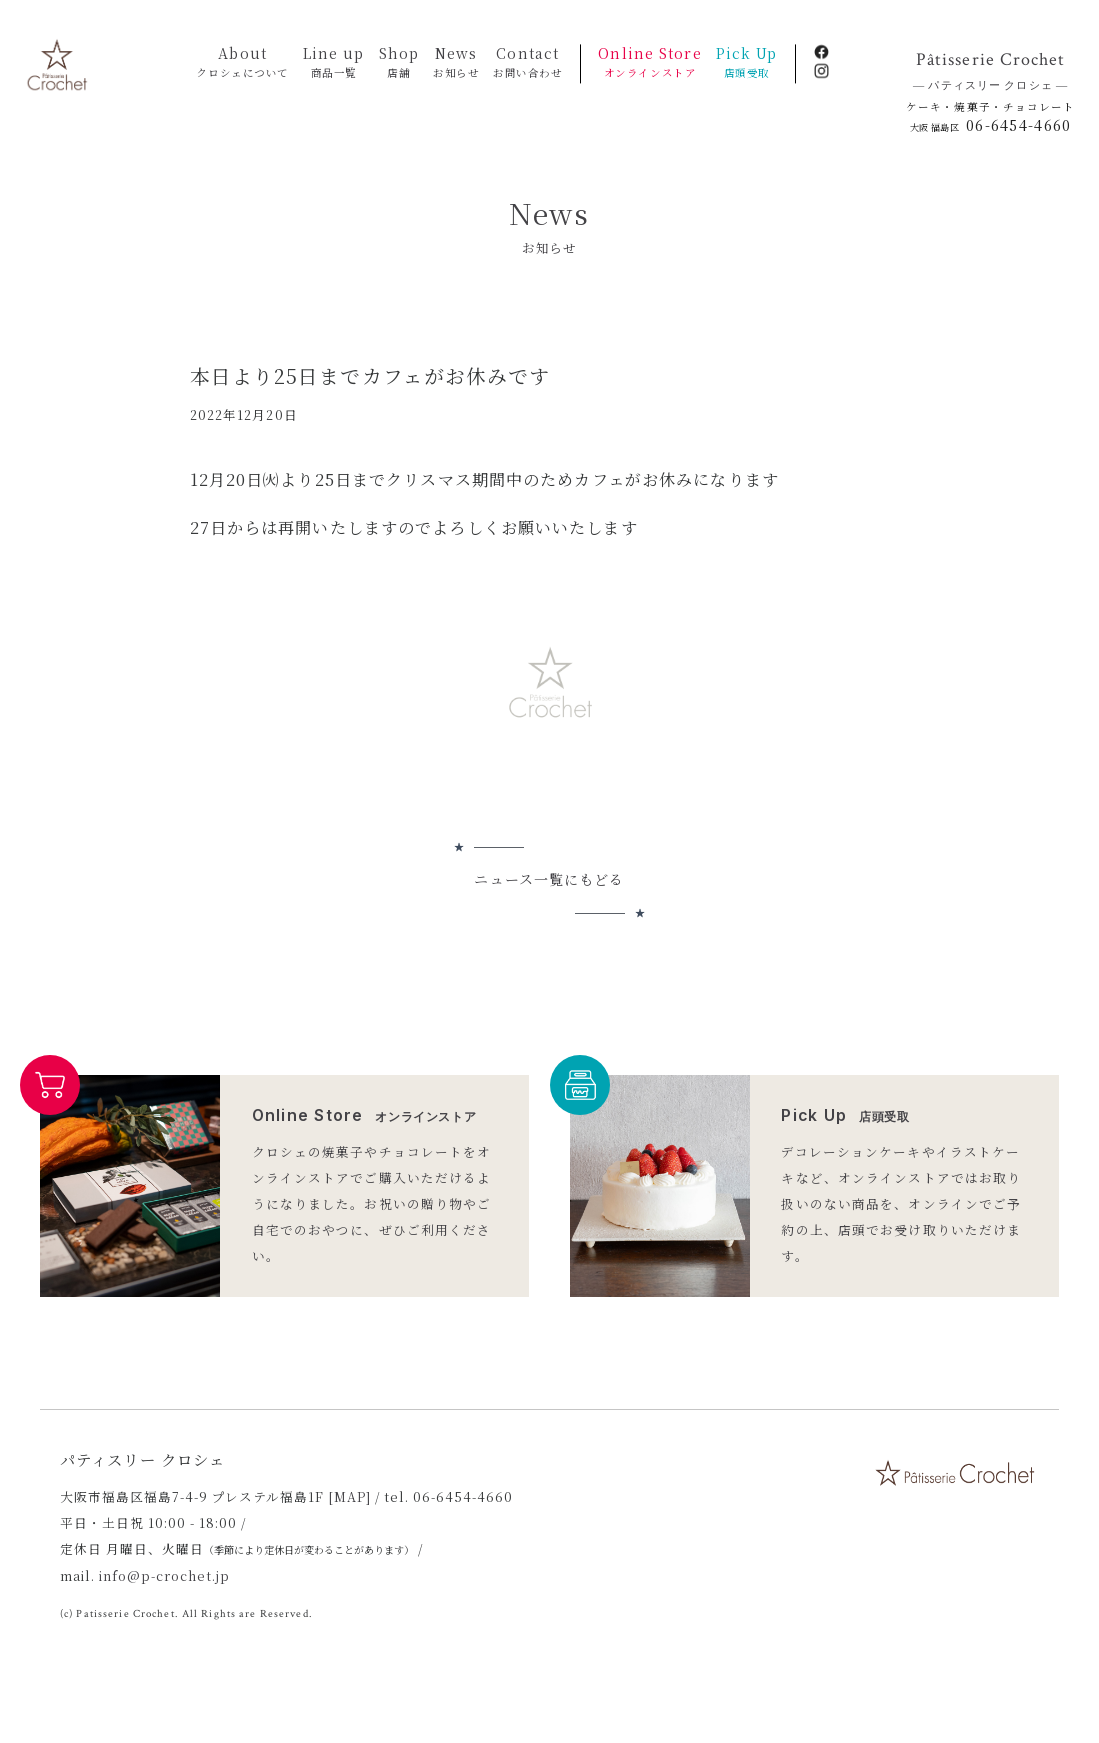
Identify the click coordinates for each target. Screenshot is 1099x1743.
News (456, 63)
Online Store (649, 63)
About (242, 63)
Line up (334, 63)
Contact (527, 63)
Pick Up (747, 63)
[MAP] (349, 1496)
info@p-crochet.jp (164, 1575)
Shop (399, 63)
